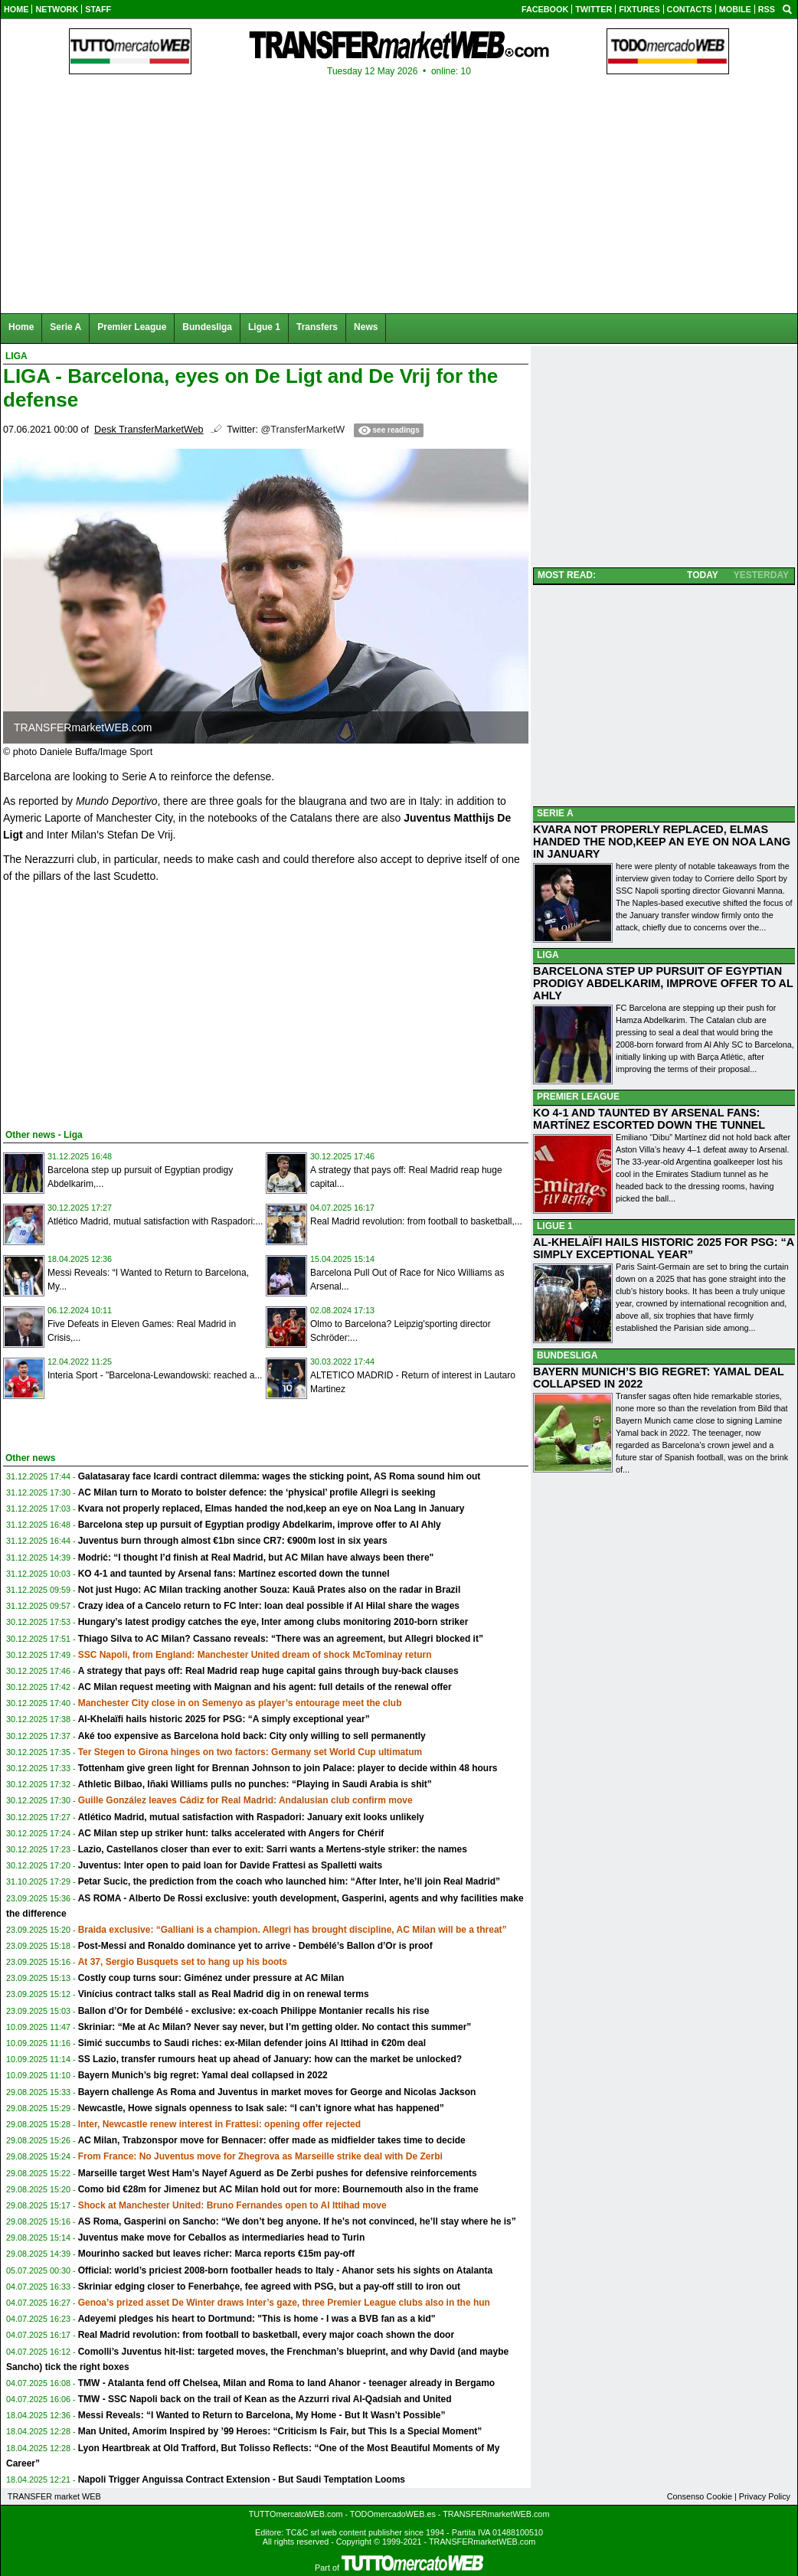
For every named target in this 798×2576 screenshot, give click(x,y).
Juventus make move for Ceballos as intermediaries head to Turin (221, 2237)
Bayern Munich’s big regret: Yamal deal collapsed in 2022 (203, 2075)
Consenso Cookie (699, 2496)
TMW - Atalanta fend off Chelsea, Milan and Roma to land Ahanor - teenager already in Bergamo (286, 2383)
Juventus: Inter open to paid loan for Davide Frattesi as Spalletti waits (230, 1865)
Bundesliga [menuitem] (207, 327)
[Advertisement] (118, 1003)
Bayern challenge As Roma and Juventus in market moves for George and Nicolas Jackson (277, 2092)
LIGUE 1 (555, 1226)
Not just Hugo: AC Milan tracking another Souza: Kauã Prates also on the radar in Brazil (269, 1589)
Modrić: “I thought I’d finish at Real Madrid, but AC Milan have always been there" (256, 1557)
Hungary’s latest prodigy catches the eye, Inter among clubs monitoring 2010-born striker (273, 1622)
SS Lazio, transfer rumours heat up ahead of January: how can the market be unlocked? (270, 2059)
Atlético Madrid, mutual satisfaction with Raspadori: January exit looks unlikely (251, 1817)
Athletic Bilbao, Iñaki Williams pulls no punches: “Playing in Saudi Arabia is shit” (255, 1784)
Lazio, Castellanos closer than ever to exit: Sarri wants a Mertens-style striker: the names (272, 1849)
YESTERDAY (761, 575)
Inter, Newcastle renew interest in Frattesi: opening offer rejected (219, 2124)
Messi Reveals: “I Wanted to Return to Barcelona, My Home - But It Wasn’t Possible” (262, 2415)
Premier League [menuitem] (131, 327)
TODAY (702, 575)
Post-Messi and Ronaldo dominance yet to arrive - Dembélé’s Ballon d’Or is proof (255, 1945)
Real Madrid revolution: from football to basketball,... (416, 1221)
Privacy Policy (764, 2496)
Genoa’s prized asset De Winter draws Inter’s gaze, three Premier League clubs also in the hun (284, 2302)
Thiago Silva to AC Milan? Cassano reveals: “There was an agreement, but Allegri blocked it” (280, 1638)
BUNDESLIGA (567, 1355)
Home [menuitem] (21, 327)
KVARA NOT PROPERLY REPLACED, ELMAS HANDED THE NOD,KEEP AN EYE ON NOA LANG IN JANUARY (661, 841)
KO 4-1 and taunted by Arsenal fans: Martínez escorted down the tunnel (234, 1573)
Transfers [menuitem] (317, 327)
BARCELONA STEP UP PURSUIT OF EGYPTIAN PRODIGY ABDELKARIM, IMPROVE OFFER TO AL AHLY (663, 983)
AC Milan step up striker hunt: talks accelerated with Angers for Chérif (231, 1833)
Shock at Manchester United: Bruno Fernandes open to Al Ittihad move (232, 2205)
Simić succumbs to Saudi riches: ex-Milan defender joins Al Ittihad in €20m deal (252, 2043)
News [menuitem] (366, 327)
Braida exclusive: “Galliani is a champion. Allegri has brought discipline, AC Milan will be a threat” (292, 1929)
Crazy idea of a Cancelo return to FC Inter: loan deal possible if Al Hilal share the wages (269, 1605)
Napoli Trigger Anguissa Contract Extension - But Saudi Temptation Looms (241, 2479)
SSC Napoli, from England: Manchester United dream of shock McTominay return (255, 1654)
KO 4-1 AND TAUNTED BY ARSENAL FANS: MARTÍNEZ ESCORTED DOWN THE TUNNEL (649, 1119)
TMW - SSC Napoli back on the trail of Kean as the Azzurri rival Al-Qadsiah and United (265, 2399)
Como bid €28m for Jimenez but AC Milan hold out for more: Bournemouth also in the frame (278, 2189)
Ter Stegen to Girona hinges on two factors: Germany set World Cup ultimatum (250, 1752)
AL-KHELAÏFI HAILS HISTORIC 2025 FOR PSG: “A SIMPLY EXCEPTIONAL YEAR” (663, 1248)
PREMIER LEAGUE (578, 1096)
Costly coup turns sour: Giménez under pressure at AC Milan (211, 1978)
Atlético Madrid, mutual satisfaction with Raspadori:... (155, 1221)
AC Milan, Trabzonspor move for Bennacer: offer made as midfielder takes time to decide (272, 2140)
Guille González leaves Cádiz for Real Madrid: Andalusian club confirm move (245, 1800)
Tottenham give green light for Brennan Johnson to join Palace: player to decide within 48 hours (288, 1768)
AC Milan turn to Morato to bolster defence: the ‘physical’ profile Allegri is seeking (257, 1492)
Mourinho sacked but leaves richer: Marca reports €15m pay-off (216, 2253)
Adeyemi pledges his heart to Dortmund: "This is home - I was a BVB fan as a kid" (257, 2318)
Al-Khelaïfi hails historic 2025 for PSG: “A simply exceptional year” (224, 1719)
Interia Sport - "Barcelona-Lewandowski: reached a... (154, 1375)
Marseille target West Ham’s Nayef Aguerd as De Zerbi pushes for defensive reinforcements (277, 2173)
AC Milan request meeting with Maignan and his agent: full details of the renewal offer (265, 1687)
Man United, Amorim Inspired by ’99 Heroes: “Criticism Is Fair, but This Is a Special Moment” (280, 2431)
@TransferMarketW (302, 429)
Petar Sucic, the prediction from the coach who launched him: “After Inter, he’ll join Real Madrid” (289, 1881)
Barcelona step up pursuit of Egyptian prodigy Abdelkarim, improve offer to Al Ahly (259, 1524)
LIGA (548, 955)
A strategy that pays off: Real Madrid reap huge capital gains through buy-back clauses (268, 1671)
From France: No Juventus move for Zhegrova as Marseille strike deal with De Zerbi (260, 2156)
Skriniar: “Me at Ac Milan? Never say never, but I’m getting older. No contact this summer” (275, 2027)
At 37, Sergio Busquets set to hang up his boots (182, 1962)
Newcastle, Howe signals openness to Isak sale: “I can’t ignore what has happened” (261, 2108)
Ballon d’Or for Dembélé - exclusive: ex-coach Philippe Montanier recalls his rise (254, 2011)
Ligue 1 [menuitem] (264, 327)
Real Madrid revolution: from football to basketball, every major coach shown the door (266, 2334)
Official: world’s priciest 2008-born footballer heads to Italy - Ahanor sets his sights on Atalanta (285, 2270)
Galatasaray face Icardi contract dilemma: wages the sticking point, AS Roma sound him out (279, 1476)
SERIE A (555, 813)
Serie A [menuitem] (65, 327)
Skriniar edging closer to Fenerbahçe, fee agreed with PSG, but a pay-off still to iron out (269, 2286)
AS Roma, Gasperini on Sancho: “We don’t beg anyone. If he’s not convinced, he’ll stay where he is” (297, 2221)
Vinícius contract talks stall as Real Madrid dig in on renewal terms (223, 1994)
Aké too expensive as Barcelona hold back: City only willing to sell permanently (252, 1736)
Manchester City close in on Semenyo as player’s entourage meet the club (240, 1703)
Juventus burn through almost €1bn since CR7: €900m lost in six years (233, 1540)
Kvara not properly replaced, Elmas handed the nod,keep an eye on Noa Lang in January (271, 1508)
